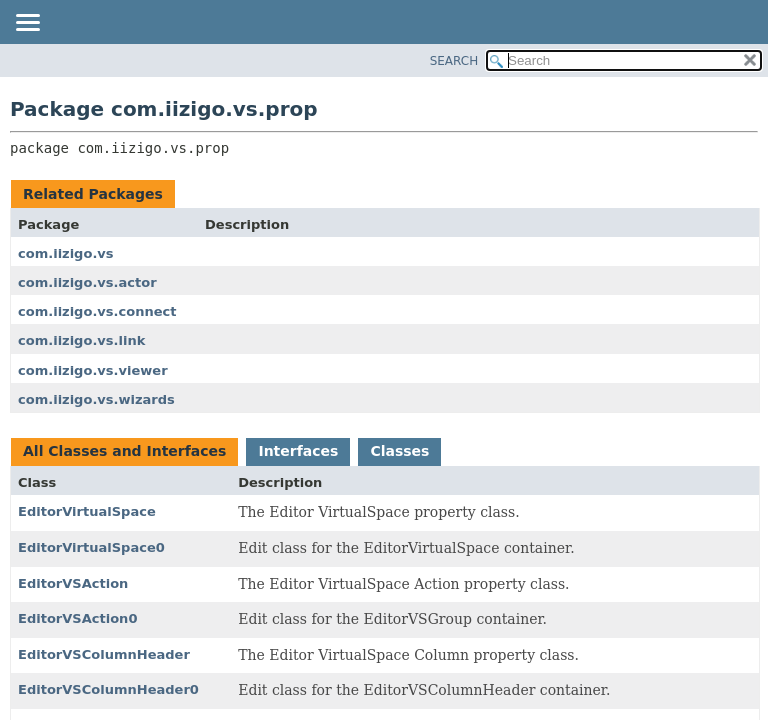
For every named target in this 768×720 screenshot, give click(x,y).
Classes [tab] (399, 451)
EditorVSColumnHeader (104, 654)
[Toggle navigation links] (27, 24)
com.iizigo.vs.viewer (93, 370)
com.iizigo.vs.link (81, 340)
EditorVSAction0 (77, 618)
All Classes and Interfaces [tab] (124, 451)
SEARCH (454, 61)
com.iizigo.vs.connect (97, 311)
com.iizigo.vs (66, 253)
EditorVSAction (73, 583)
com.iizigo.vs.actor (87, 282)
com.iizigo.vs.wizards (96, 399)
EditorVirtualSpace (87, 511)
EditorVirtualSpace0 (91, 547)
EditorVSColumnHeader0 (108, 689)
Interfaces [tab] (298, 451)
